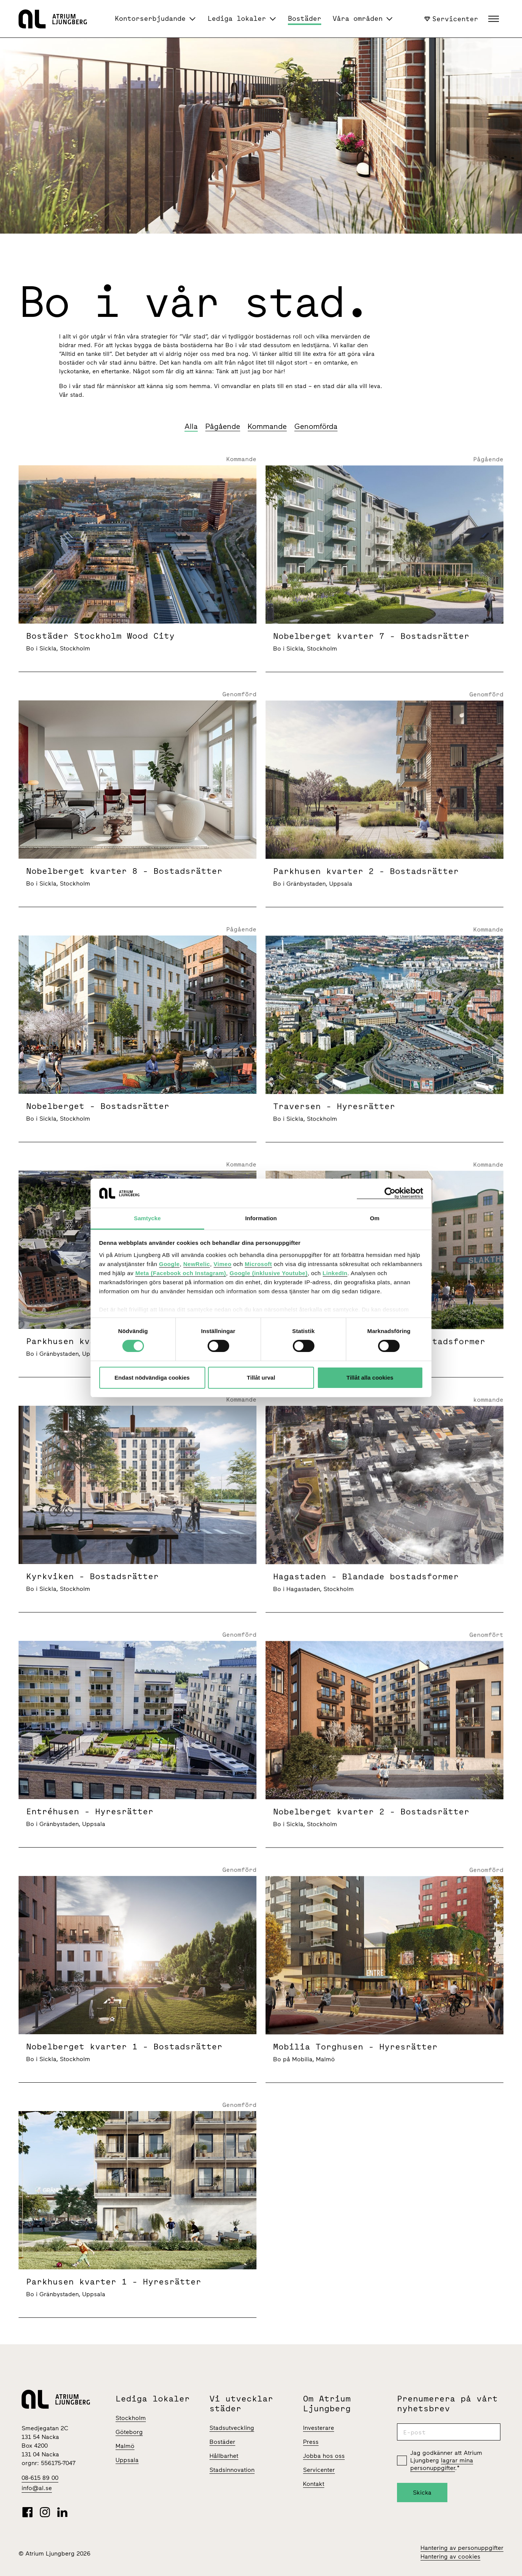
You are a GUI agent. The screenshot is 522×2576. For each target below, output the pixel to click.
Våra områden (358, 18)
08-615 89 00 (40, 2477)
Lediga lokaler (237, 18)
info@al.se (37, 2488)
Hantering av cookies (450, 2556)
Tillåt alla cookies (370, 1377)
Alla (191, 426)
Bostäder (304, 18)
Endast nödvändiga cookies (151, 1377)
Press (311, 2441)
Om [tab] (374, 1218)
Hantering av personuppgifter (461, 2547)
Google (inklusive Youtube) (269, 1273)
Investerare (318, 2427)
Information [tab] (261, 1218)
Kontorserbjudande (150, 18)
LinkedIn (335, 1273)
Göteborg (129, 2432)
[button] (495, 19)
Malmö (125, 2446)
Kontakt (313, 2483)
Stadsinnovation (232, 2469)
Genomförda (316, 426)
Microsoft (258, 1264)
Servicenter (451, 18)
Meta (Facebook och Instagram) (180, 1273)
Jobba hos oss (324, 2455)
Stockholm (131, 2418)
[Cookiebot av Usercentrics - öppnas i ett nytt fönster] (390, 1193)
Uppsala (127, 2460)
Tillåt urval (261, 1377)
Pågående (222, 426)
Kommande (267, 426)
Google (169, 1264)
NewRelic (196, 1264)
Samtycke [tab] (147, 1218)
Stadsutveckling (231, 2427)
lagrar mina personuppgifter (441, 2464)
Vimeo (222, 1264)
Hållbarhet (223, 2455)
